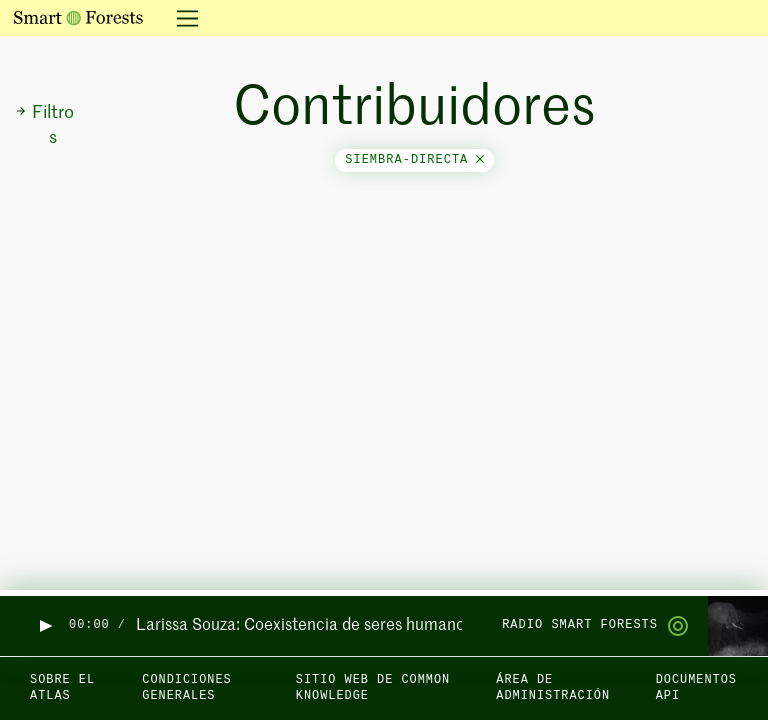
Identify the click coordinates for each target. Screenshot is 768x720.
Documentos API (696, 688)
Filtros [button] (44, 125)
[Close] (480, 160)
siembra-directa (414, 160)
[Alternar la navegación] (181, 18)
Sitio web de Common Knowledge (373, 688)
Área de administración (553, 688)
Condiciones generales (186, 688)
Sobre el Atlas (62, 688)
